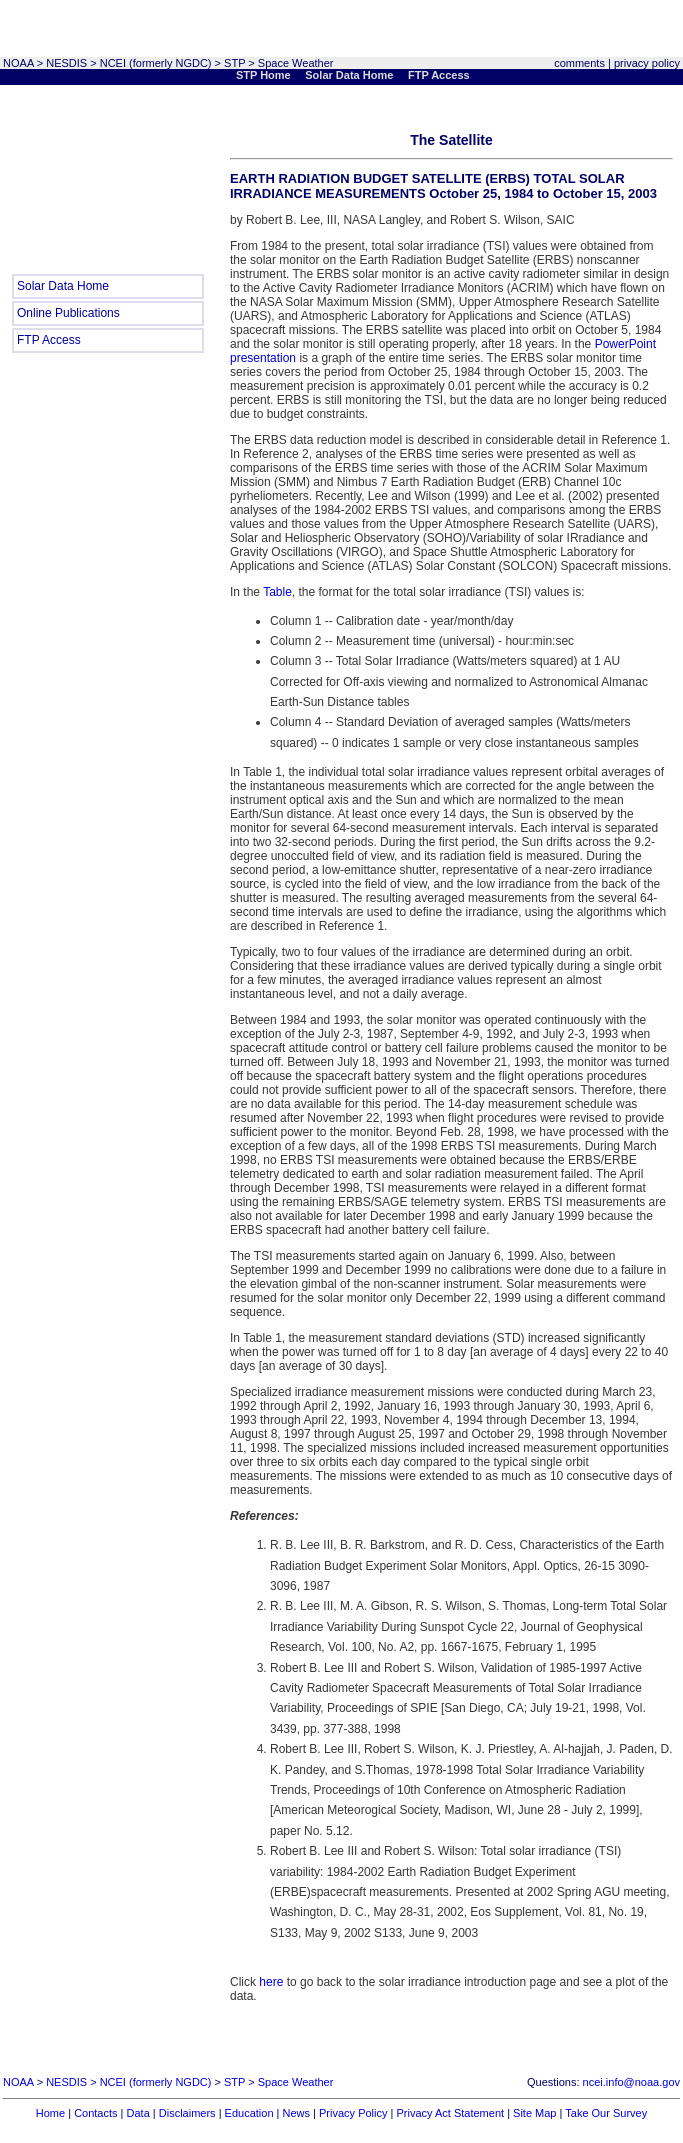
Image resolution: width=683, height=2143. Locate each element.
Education (249, 2113)
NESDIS (66, 2082)
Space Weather (296, 2082)
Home (50, 2113)
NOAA (18, 2082)
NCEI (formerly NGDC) (156, 2082)
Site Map (534, 2113)
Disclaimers (187, 2113)
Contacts (95, 2113)
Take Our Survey (606, 2113)
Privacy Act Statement (450, 2113)
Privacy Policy (353, 2113)
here (271, 1982)
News (297, 2113)
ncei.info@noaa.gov (631, 2082)
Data (138, 2113)
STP (234, 2082)
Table (277, 592)
